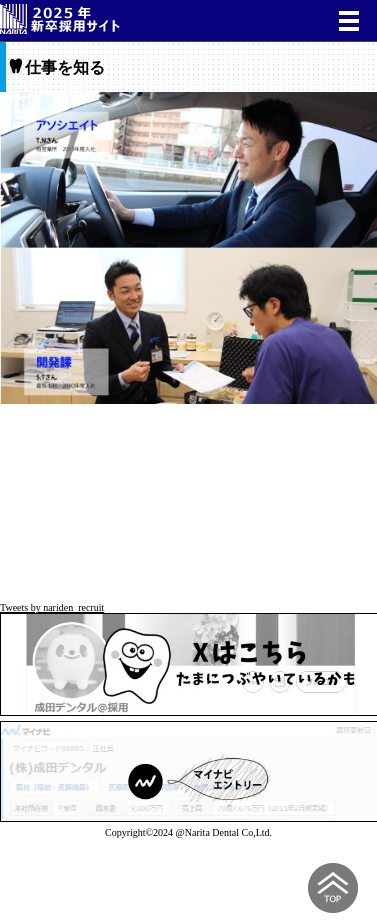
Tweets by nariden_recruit (52, 607)
